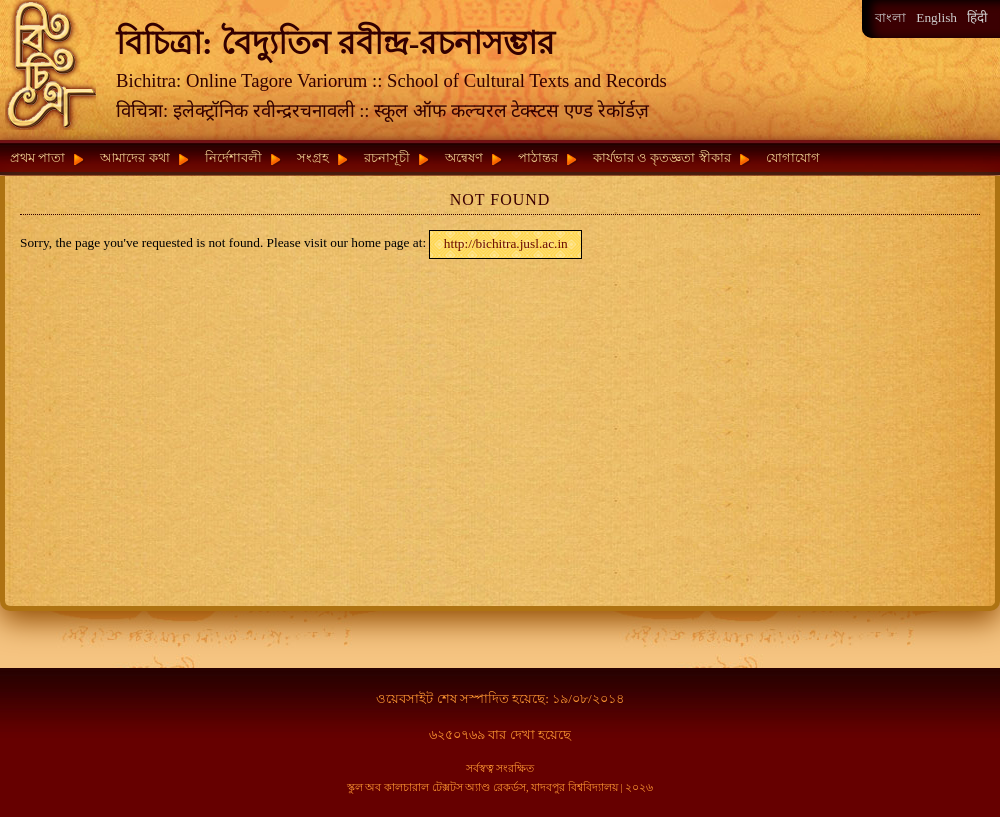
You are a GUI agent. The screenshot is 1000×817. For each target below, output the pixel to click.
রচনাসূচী (387, 157)
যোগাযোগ (793, 157)
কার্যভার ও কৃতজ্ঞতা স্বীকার (662, 157)
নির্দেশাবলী (233, 157)
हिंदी (977, 17)
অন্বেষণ (464, 157)
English (936, 17)
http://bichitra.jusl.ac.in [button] (506, 243)
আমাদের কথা (134, 157)
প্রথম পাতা (37, 157)
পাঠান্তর (538, 157)
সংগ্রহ (313, 157)
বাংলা (890, 17)
